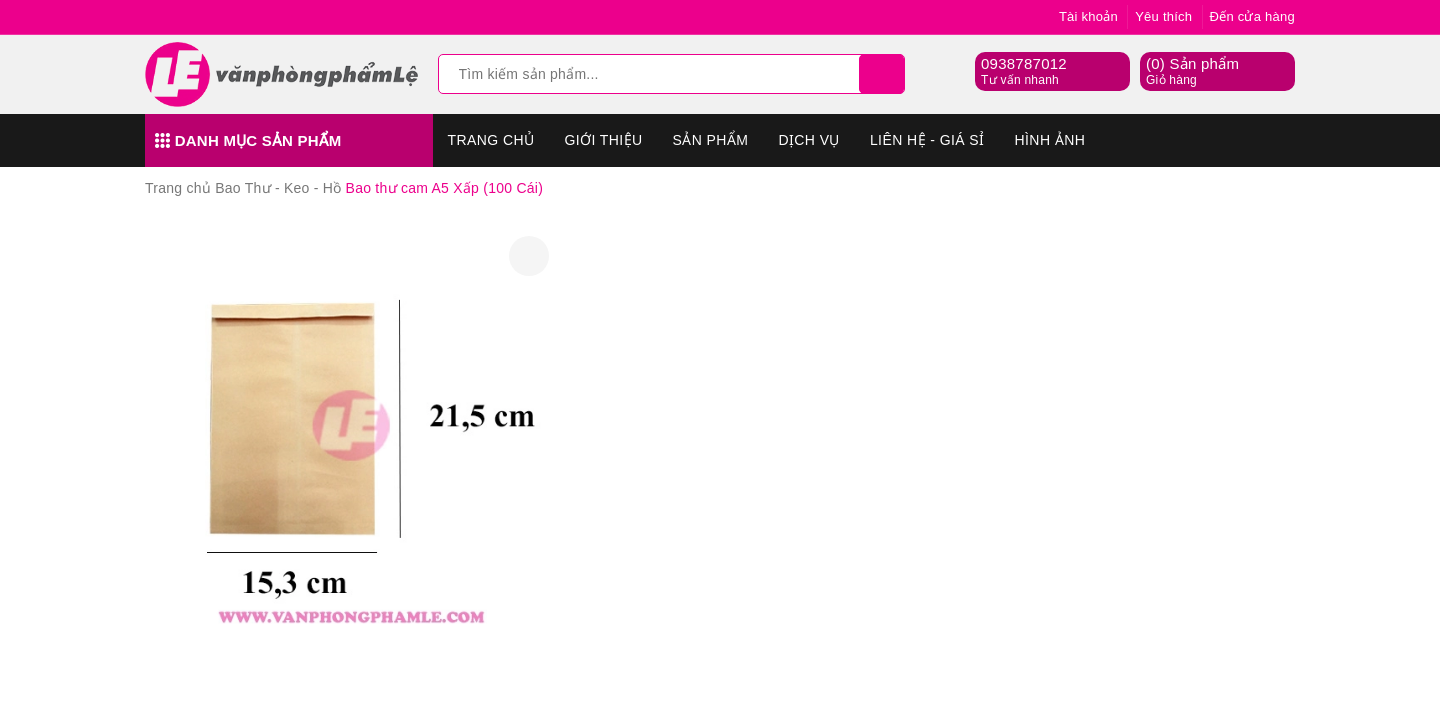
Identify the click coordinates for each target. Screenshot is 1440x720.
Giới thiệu (603, 140)
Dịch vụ (809, 140)
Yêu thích (1163, 16)
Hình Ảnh (1050, 140)
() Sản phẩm (1192, 72)
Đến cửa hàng (1253, 16)
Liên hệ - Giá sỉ (927, 140)
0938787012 (1024, 63)
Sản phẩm (711, 140)
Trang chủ (491, 140)
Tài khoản (1088, 16)
